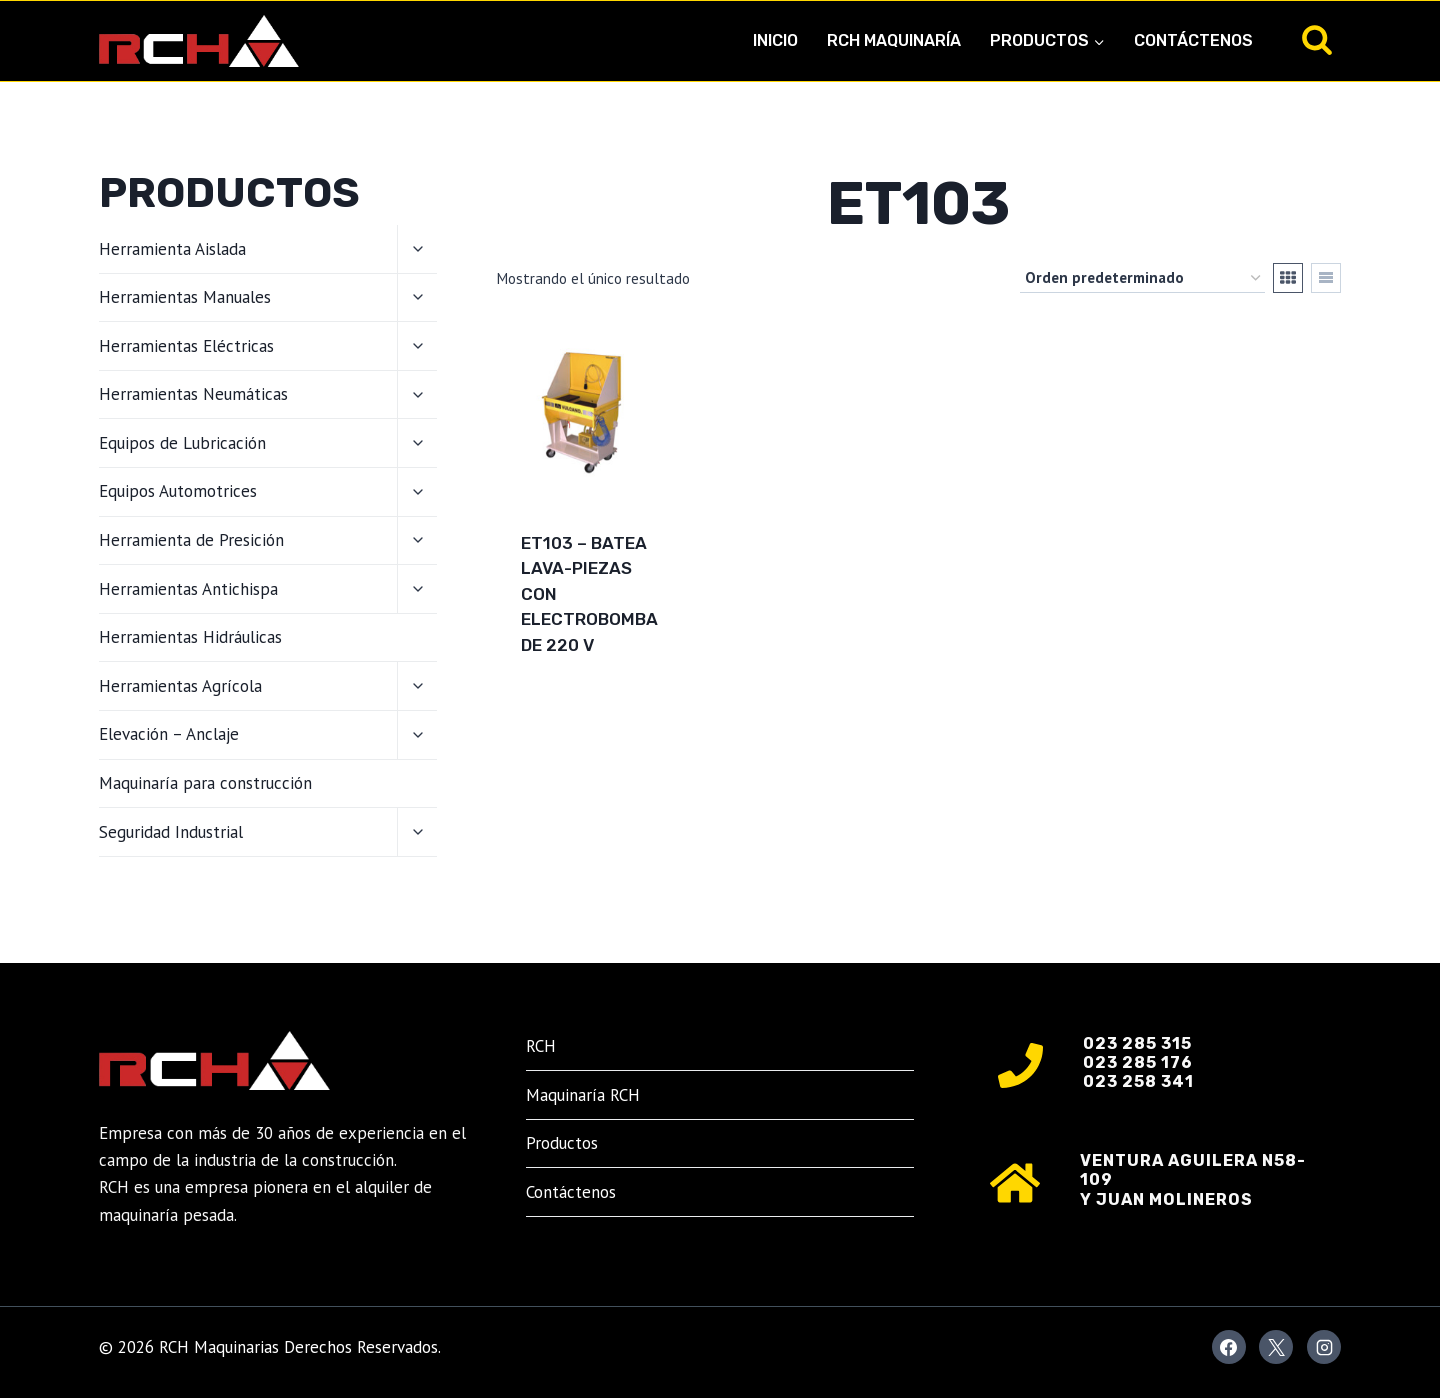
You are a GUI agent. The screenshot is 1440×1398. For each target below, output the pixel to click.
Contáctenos (1193, 40)
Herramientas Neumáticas (193, 394)
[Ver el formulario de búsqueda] (1317, 41)
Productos (562, 1143)
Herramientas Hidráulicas (190, 637)
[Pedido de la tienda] (1142, 278)
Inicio (775, 40)
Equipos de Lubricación (182, 443)
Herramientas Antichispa (188, 589)
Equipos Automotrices (178, 491)
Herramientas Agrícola (180, 686)
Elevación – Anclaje (169, 734)
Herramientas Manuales (185, 297)
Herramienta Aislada (172, 249)
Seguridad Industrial (171, 832)
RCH (541, 1046)
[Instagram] (1324, 1347)
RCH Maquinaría (894, 40)
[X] (1276, 1347)
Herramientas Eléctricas (186, 346)
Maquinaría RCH (583, 1095)
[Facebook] (1229, 1347)
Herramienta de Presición (191, 540)
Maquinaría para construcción (205, 783)
